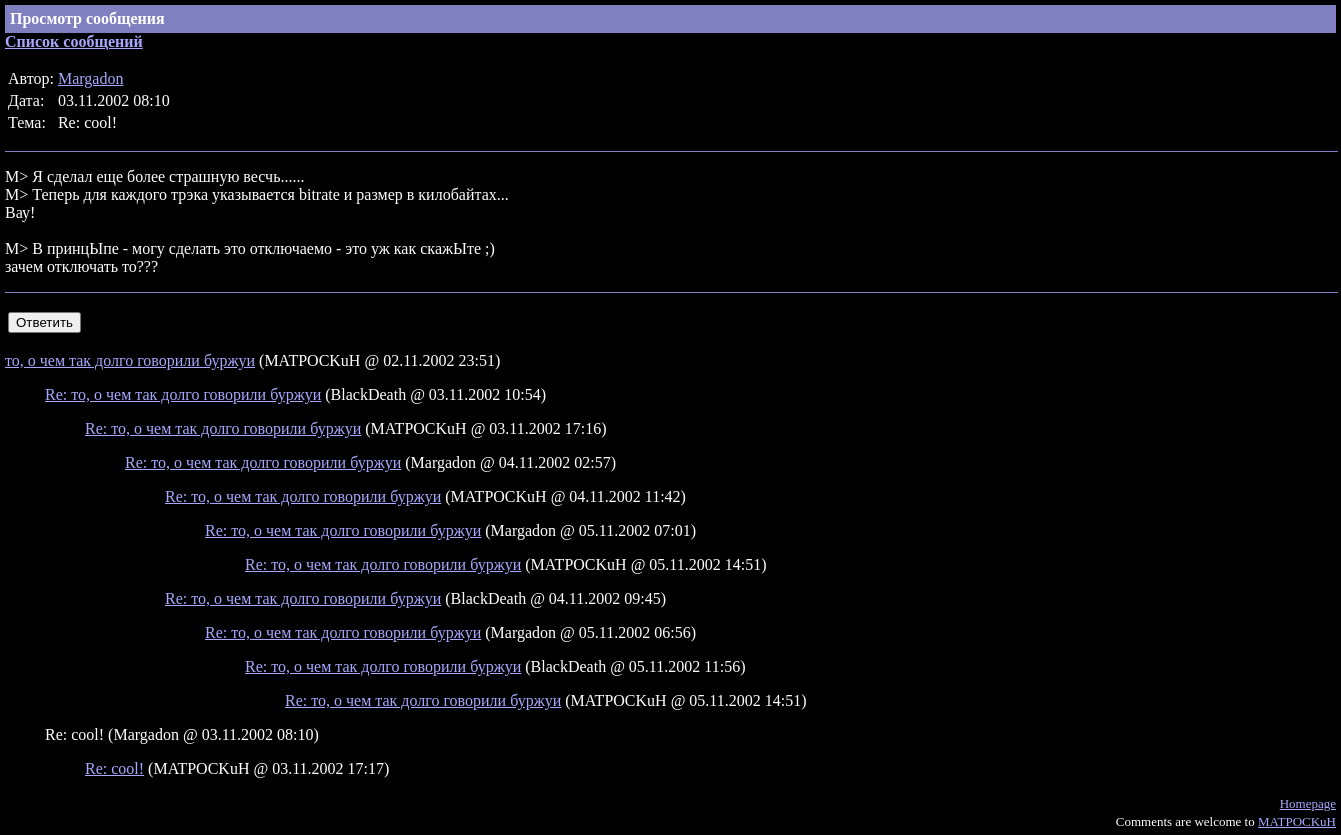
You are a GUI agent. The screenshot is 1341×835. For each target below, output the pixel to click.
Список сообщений (74, 41)
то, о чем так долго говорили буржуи (130, 360)
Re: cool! (114, 768)
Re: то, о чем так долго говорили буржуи (183, 394)
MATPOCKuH (1297, 821)
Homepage (1308, 803)
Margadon (90, 78)
